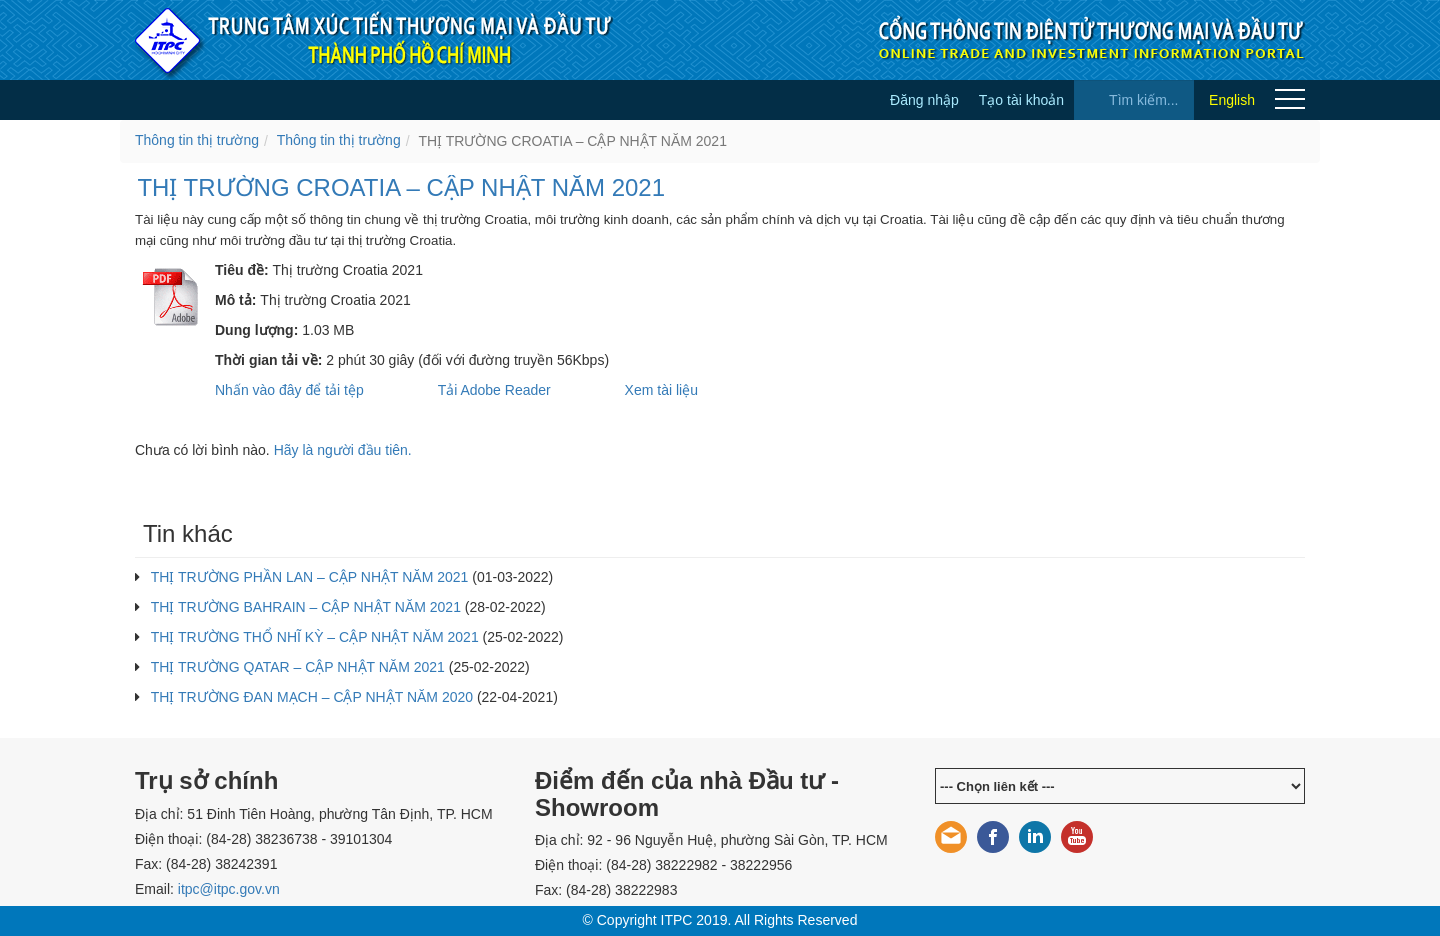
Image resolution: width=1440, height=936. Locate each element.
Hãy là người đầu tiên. (343, 450)
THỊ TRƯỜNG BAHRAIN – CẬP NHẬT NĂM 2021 (306, 607)
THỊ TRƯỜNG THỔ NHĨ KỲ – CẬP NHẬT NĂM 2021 (315, 637)
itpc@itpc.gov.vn (229, 889)
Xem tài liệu (661, 390)
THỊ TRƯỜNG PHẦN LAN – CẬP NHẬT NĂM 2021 (310, 577)
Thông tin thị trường (197, 140)
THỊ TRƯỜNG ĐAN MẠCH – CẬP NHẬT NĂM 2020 (312, 697)
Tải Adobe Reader (494, 390)
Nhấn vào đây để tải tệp (289, 390)
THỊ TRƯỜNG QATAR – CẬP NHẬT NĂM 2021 (298, 667)
